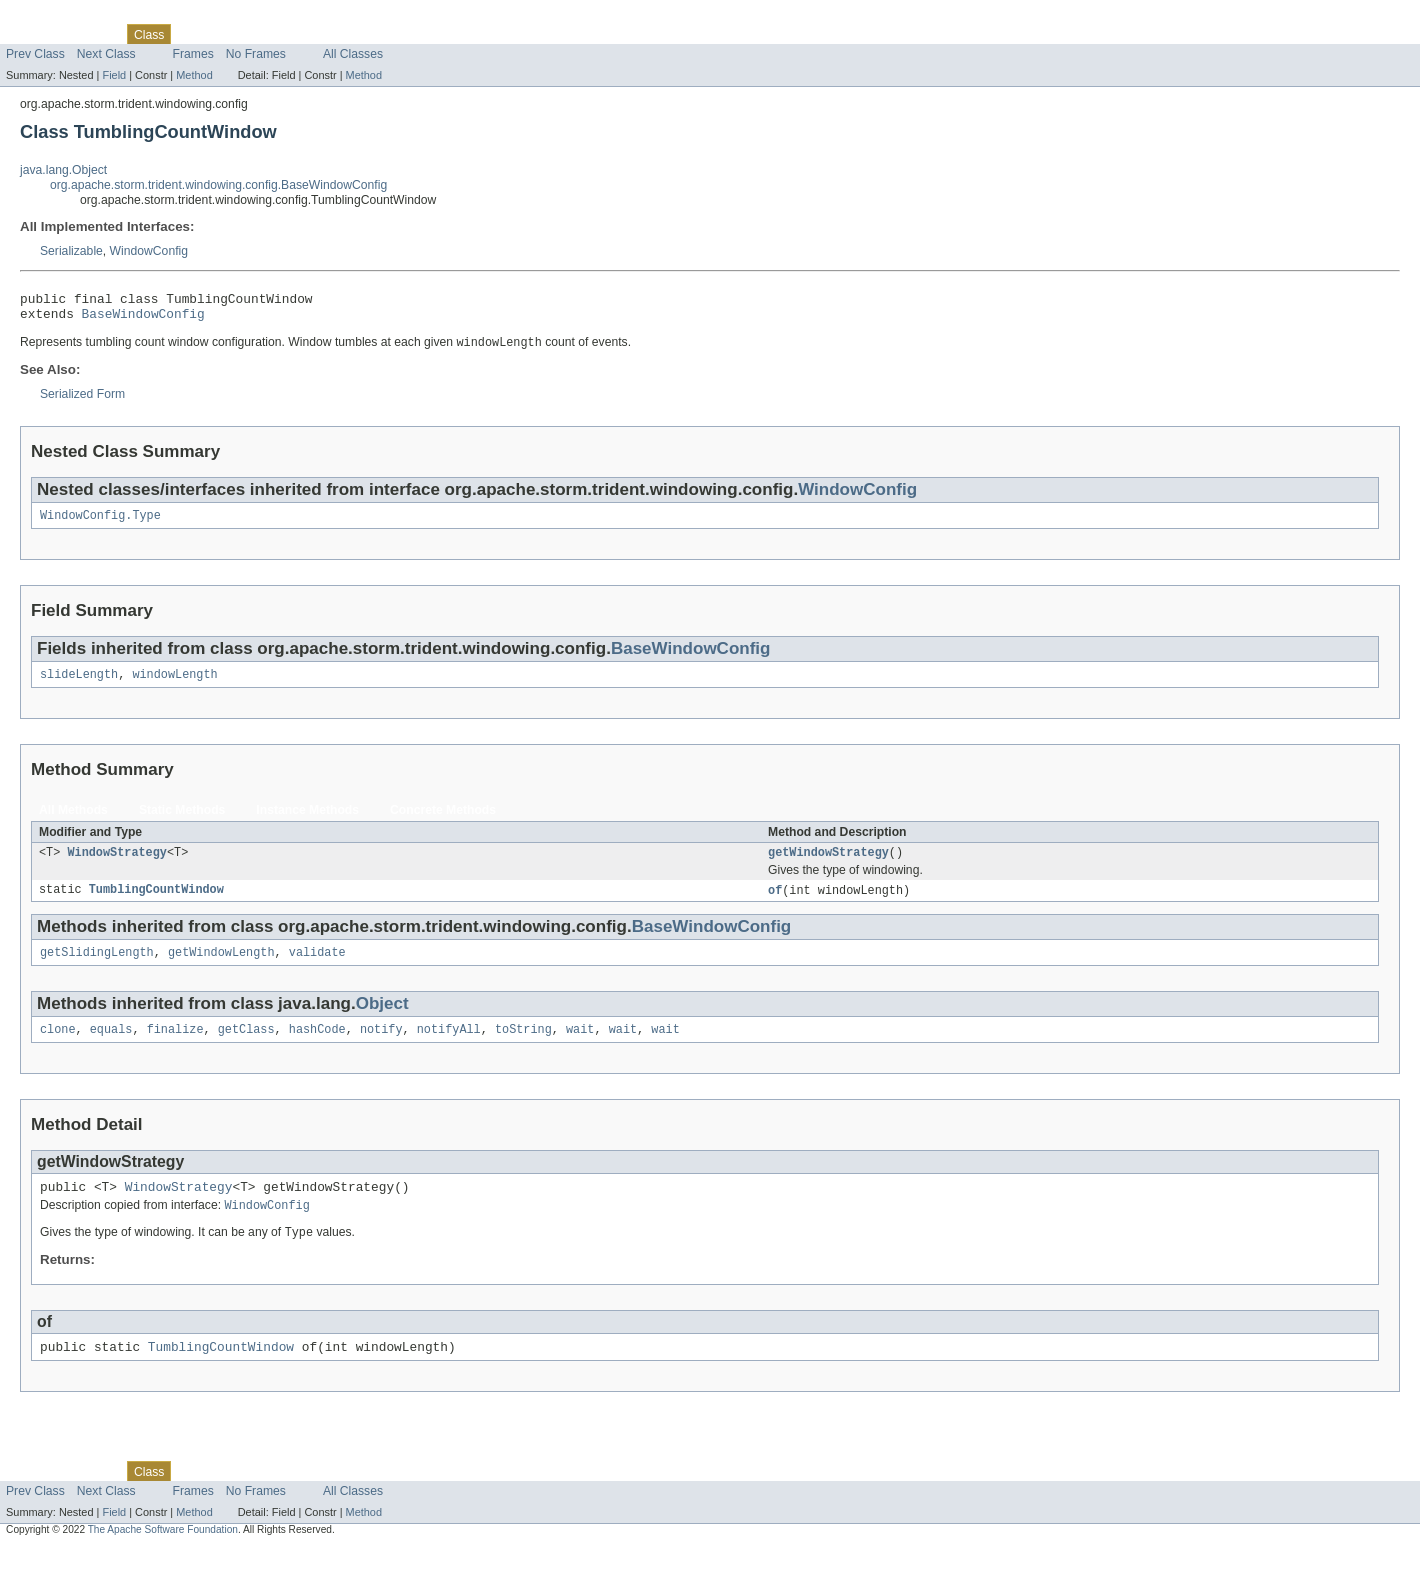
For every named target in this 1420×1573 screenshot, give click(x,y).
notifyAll (449, 1047)
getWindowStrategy (828, 865)
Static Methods (182, 821)
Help (381, 34)
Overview (31, 34)
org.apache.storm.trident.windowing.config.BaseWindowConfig (218, 185)
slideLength (79, 685)
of (775, 904)
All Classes (353, 54)
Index (342, 34)
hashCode (317, 1047)
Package (92, 34)
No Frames (256, 54)
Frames (193, 54)
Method (194, 75)
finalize (175, 1047)
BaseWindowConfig (143, 319)
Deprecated (284, 34)
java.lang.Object (63, 170)
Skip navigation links (55, 17)
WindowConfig (149, 251)
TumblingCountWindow (156, 904)
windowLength (174, 685)
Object (382, 1019)
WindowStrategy (117, 865)
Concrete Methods (443, 821)
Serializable (71, 251)
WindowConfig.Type (100, 524)
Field (114, 75)
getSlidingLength (97, 968)
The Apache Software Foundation (163, 1555)
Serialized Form (82, 401)
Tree (228, 34)
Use (193, 34)
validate (317, 968)
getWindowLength (221, 968)
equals (111, 1047)
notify (381, 1047)
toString (523, 1047)
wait (580, 1047)
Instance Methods (307, 821)
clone (58, 1047)
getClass (246, 1047)
